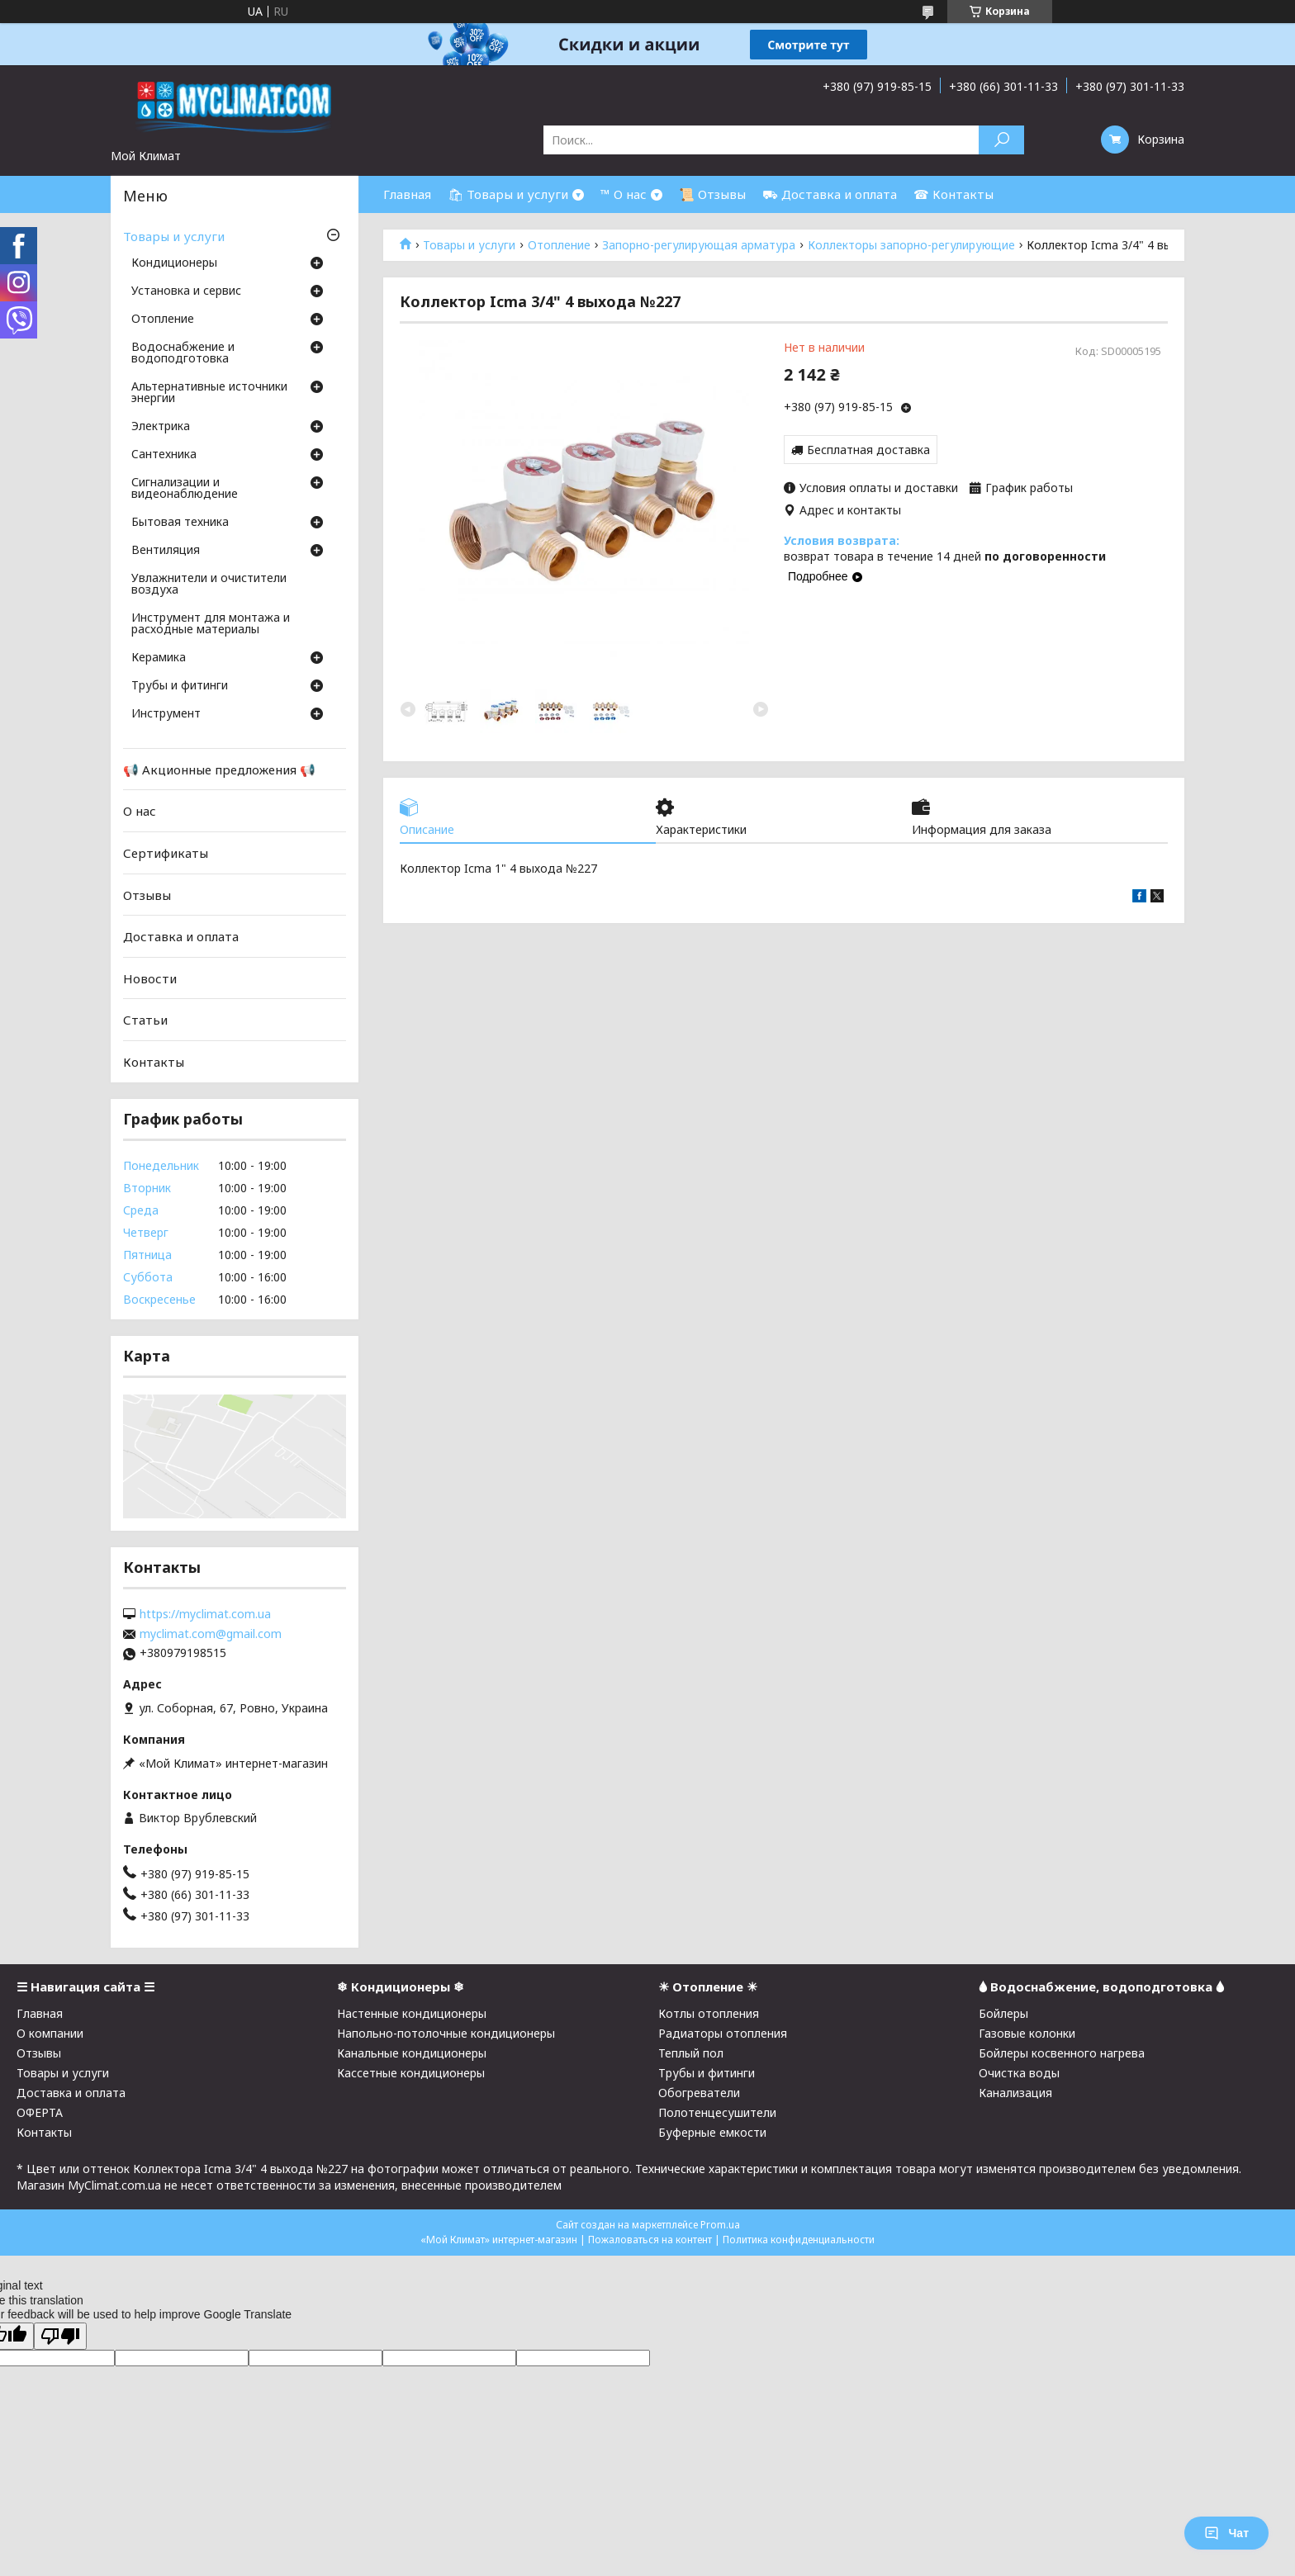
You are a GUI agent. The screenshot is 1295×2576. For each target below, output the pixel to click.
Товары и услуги (469, 245)
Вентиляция (165, 550)
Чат (1226, 2533)
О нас (139, 811)
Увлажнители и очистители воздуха (209, 584)
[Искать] (1001, 139)
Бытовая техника (180, 522)
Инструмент (166, 714)
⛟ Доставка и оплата (829, 194)
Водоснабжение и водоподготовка (183, 353)
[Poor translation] (60, 2336)
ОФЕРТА (40, 2112)
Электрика (160, 426)
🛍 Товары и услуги (508, 194)
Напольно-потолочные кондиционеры (446, 2033)
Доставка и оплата (181, 936)
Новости (150, 978)
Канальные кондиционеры (411, 2053)
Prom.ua (720, 2225)
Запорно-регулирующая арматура (698, 245)
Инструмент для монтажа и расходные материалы (210, 624)
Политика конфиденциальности (799, 2240)
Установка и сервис (186, 291)
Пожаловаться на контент (650, 2240)
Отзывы (147, 894)
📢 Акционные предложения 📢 (219, 769)
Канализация (1015, 2092)
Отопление (559, 245)
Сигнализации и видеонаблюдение (184, 488)
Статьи (145, 1019)
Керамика (158, 658)
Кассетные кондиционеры (411, 2073)
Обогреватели (699, 2092)
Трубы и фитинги (179, 686)
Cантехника (164, 455)
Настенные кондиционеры (411, 2013)
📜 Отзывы (712, 194)
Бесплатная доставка (868, 449)
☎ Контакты (953, 194)
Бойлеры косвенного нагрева (1062, 2053)
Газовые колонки (1027, 2033)
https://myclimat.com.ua (205, 1614)
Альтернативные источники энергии (209, 393)
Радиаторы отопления (722, 2033)
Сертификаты (165, 853)
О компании (50, 2033)
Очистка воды (1019, 2073)
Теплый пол (690, 2053)
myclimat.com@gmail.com (211, 1634)
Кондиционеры (174, 263)
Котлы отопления (708, 2013)
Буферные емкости (712, 2132)
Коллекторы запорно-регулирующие (911, 245)
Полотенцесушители (717, 2112)
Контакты (153, 1062)
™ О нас (623, 194)
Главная (407, 194)
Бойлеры (1003, 2013)
